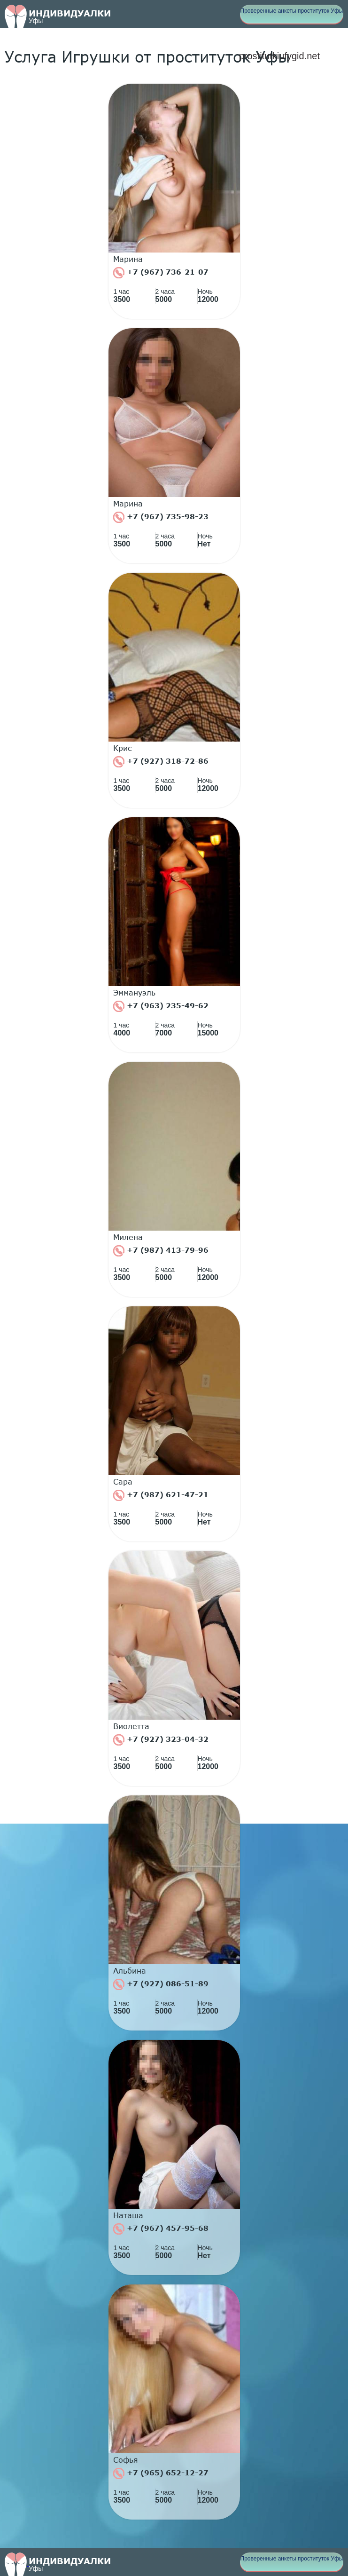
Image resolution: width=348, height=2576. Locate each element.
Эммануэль (134, 992)
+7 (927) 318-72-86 (161, 761)
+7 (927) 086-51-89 (161, 1984)
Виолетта (131, 1726)
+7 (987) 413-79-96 (161, 1250)
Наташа (128, 2215)
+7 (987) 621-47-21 (161, 1495)
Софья (125, 2460)
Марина (128, 259)
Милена (128, 1237)
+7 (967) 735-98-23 (161, 517)
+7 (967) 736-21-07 (161, 272)
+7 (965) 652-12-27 (161, 2473)
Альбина (129, 1971)
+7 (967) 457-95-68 (161, 2229)
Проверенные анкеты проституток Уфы (291, 11)
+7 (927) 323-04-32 (161, 1740)
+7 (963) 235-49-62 (161, 1006)
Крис (122, 748)
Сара (122, 1482)
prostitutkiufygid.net (279, 56)
